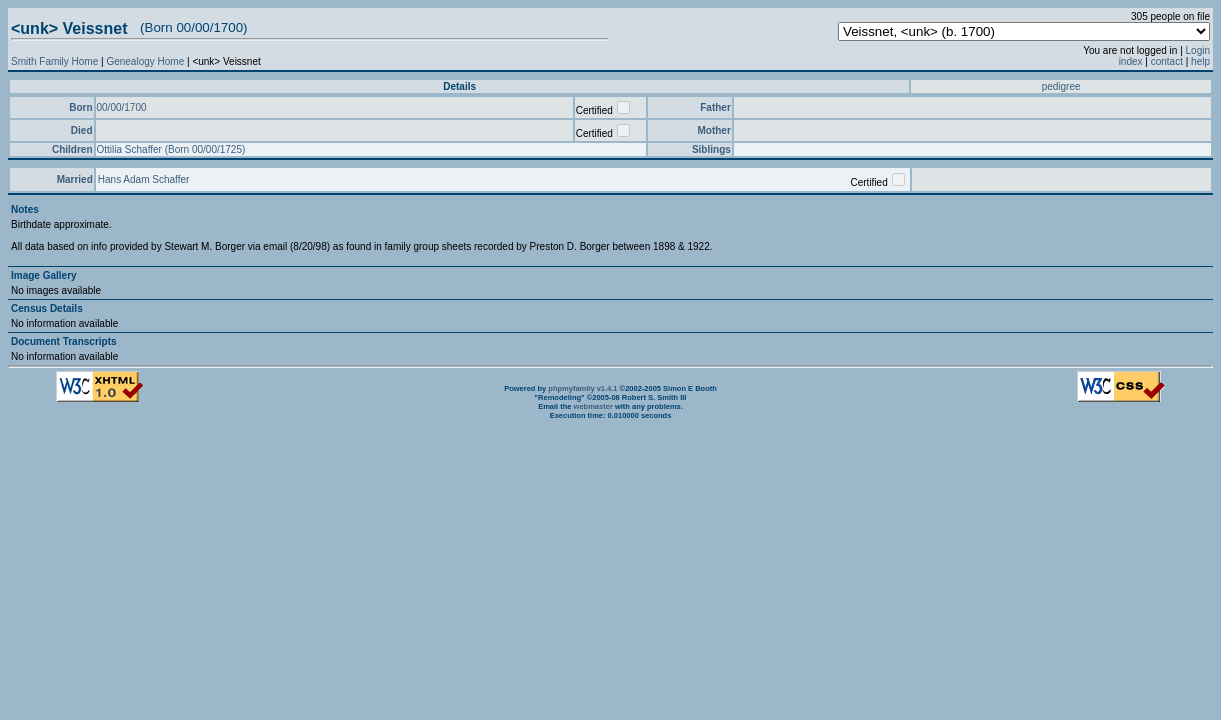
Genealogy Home (145, 61)
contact (1167, 61)
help (1200, 61)
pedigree (1061, 86)
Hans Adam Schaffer (144, 179)
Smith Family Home (54, 61)
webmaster (593, 406)
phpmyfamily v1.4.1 (582, 388)
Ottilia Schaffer (131, 149)
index (1131, 61)
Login (1198, 50)
